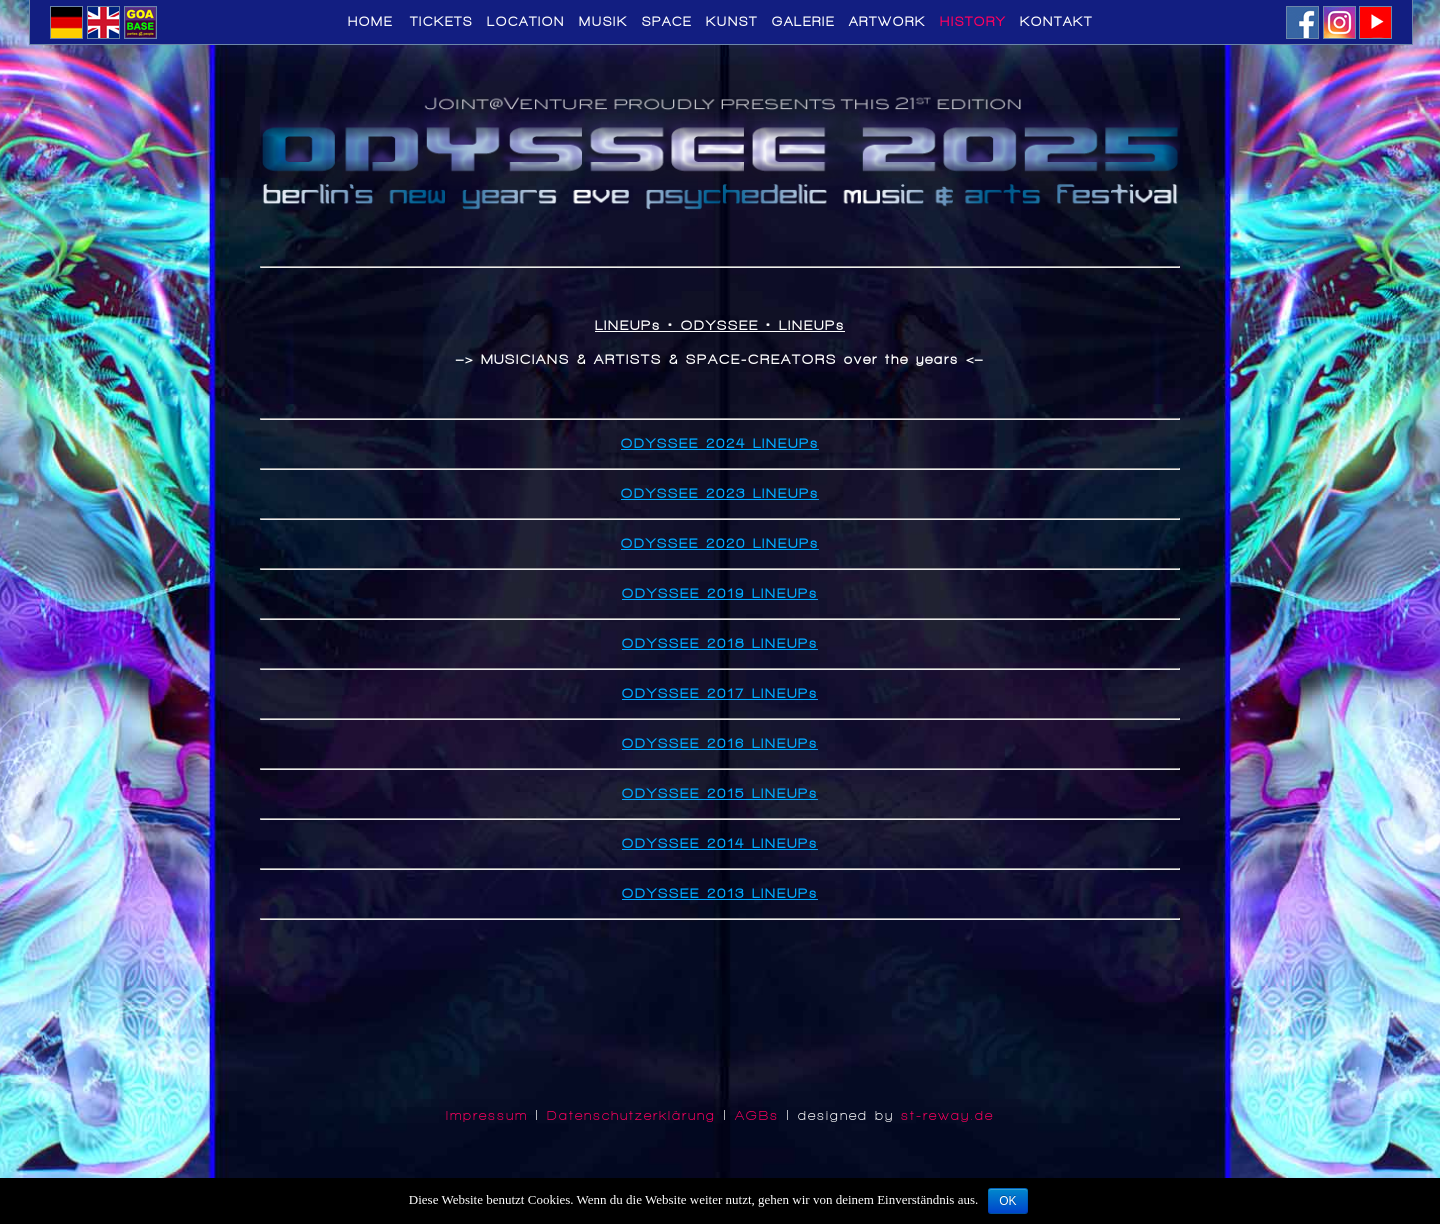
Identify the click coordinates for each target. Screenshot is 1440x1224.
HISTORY (973, 22)
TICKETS (441, 22)
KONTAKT (1056, 22)
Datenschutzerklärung (631, 1115)
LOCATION (526, 22)
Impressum (487, 1115)
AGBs (757, 1115)
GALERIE (803, 22)
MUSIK (603, 22)
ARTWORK (887, 22)
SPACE (667, 22)
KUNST (732, 22)
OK (1007, 1201)
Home (375, 22)
